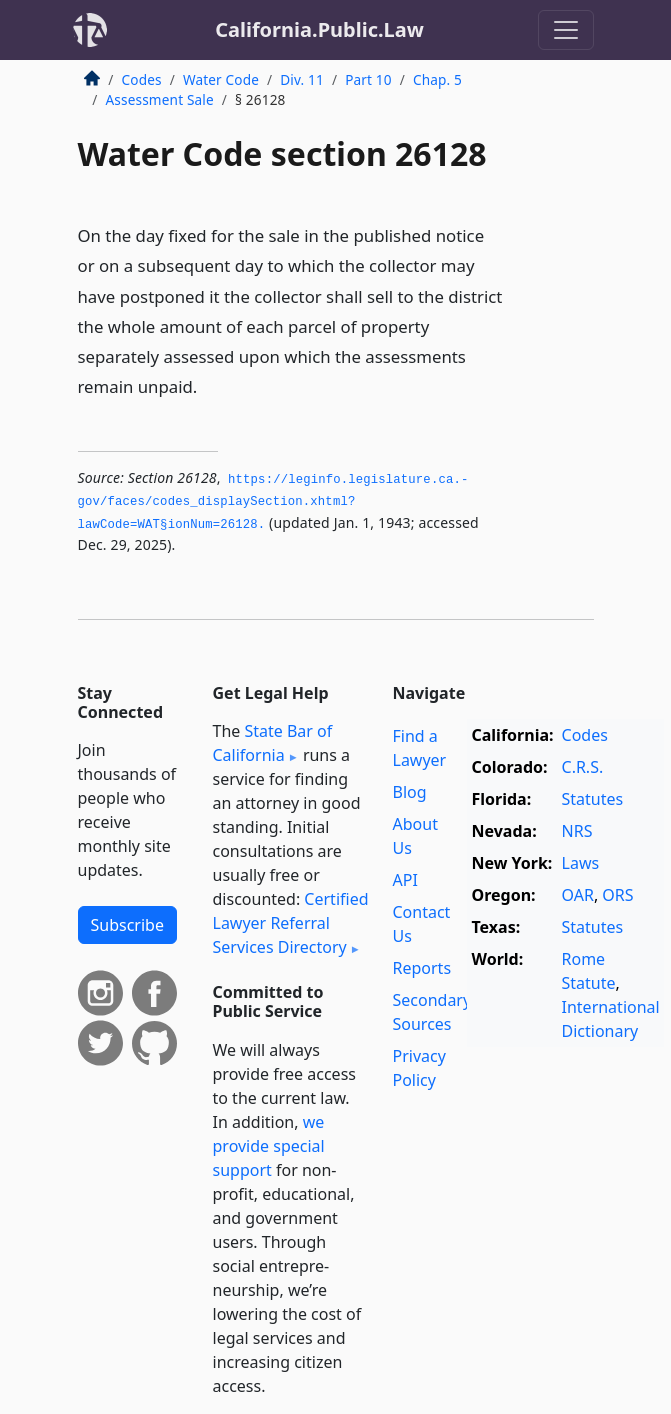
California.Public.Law (319, 29)
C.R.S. (583, 767)
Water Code (221, 79)
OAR (578, 895)
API (405, 880)
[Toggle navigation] (566, 30)
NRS (577, 831)
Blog (410, 792)
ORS (617, 895)
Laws (581, 863)
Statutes (593, 799)
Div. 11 (302, 79)
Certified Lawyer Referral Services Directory (291, 923)
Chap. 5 (437, 79)
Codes (142, 79)
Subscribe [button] (127, 925)
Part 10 (368, 79)
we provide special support (269, 1146)
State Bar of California (273, 743)
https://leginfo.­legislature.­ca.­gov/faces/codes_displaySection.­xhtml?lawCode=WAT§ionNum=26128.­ (273, 502)
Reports (422, 968)
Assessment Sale (160, 99)
